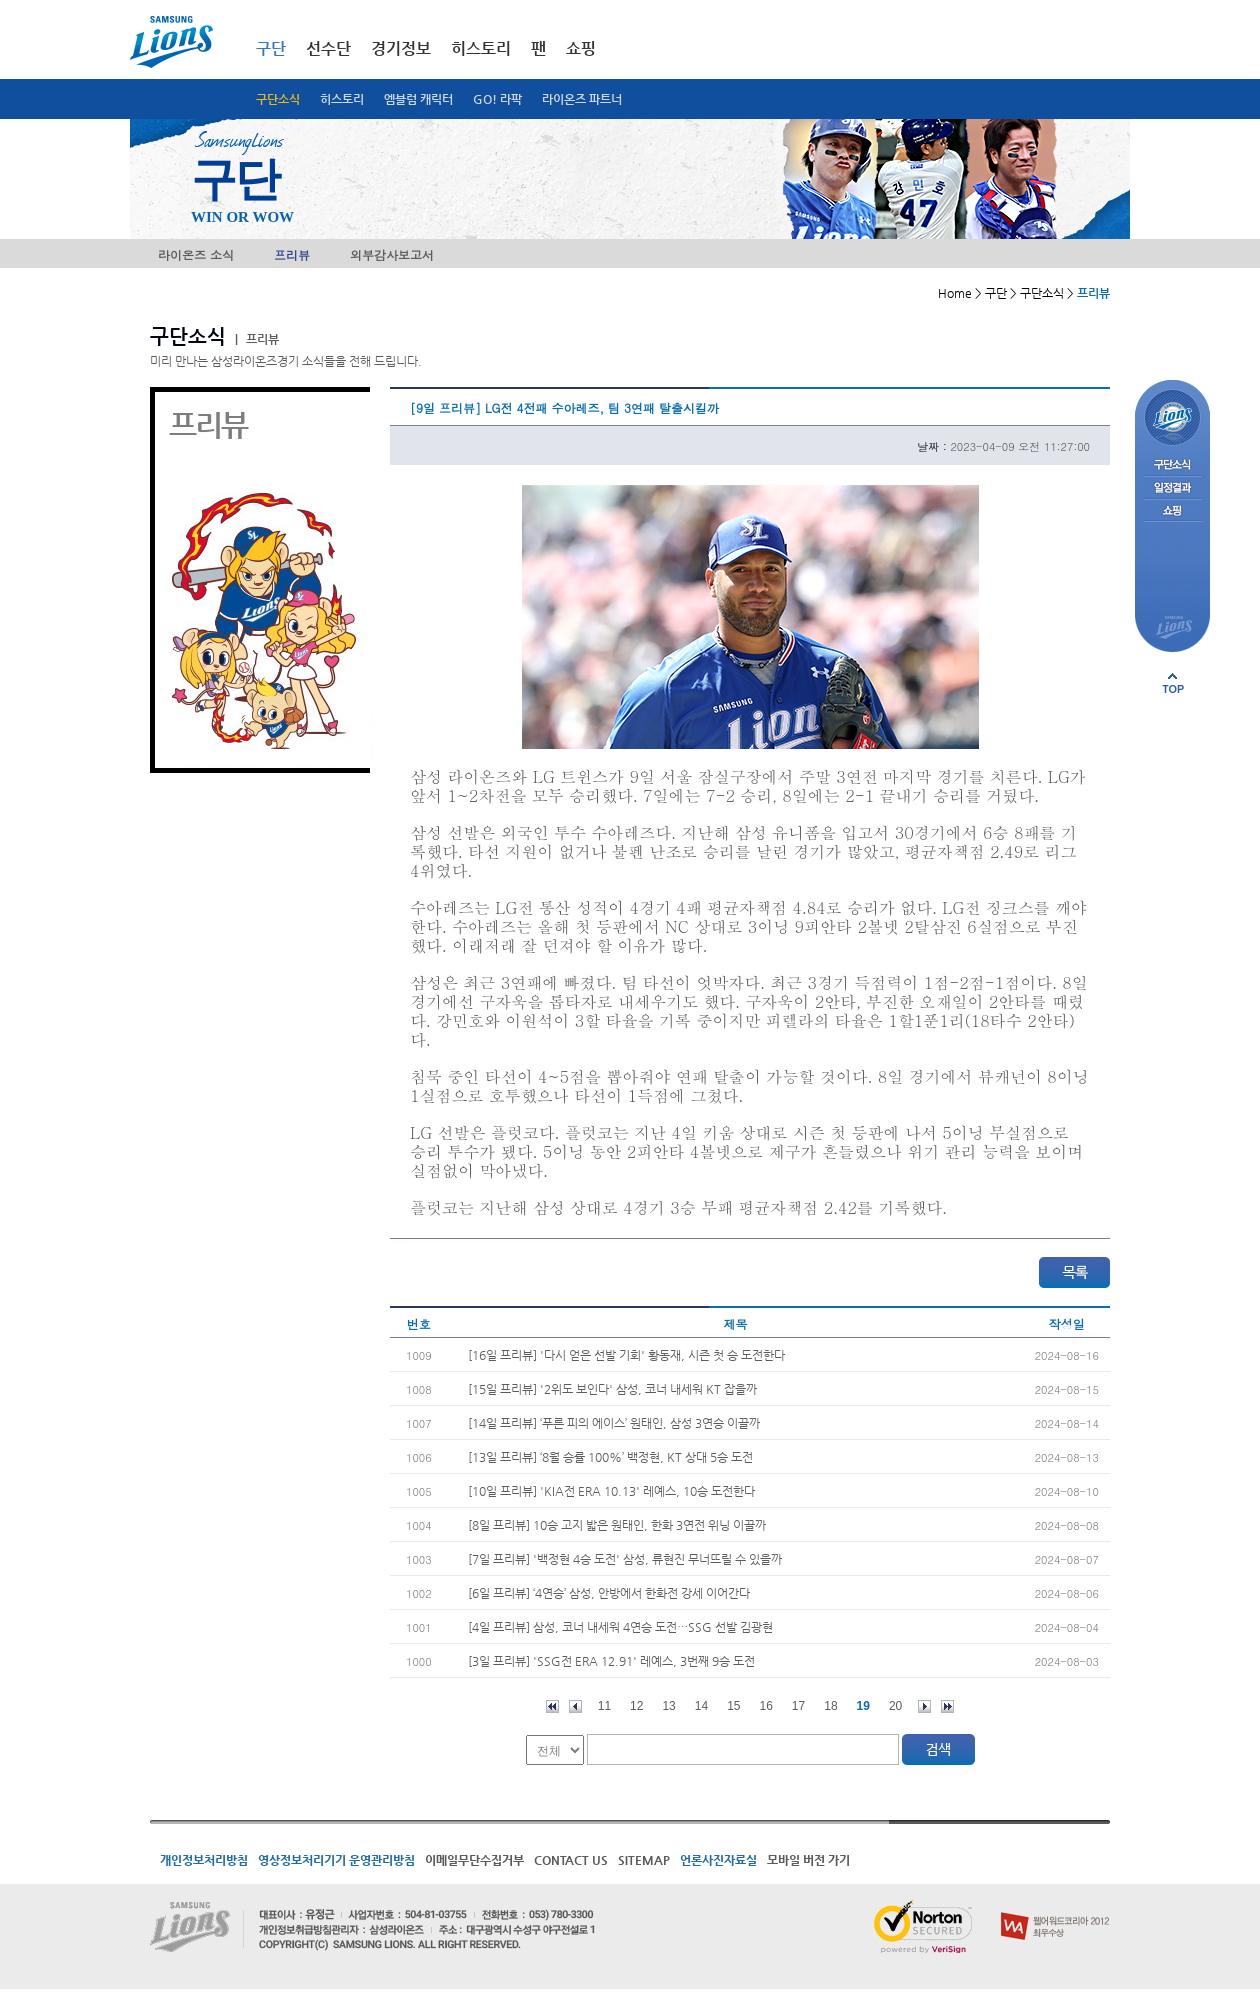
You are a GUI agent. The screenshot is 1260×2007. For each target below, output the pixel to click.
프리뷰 (292, 254)
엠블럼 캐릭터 (418, 99)
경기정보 (401, 48)
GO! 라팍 (497, 99)
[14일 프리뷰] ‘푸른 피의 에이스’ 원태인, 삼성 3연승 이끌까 (614, 1423)
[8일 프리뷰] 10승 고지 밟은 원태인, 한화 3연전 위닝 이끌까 (617, 1525)
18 (830, 1706)
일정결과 (1172, 488)
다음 (924, 1706)
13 (668, 1706)
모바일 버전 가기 (808, 1860)
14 (701, 1706)
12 (636, 1706)
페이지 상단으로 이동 (1173, 683)
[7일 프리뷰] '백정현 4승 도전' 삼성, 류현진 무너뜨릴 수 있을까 (625, 1559)
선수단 (328, 48)
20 (895, 1706)
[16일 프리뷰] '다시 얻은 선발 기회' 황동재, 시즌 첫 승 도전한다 (626, 1355)
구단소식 (278, 99)
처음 (552, 1706)
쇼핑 (581, 48)
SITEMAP (644, 1860)
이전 (575, 1706)
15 (733, 1706)
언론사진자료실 (718, 1860)
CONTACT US (571, 1860)
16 (766, 1706)
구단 (271, 48)
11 (604, 1706)
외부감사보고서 (392, 254)
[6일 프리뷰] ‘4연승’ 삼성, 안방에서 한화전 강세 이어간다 (609, 1593)
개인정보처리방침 (204, 1860)
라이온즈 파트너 (582, 99)
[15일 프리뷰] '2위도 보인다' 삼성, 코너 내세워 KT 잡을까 (612, 1389)
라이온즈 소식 (196, 254)
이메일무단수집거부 (474, 1860)
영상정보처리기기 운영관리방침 (336, 1860)
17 (798, 1706)
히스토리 (342, 99)
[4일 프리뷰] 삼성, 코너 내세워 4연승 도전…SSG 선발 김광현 (620, 1627)
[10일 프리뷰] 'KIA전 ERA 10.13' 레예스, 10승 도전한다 (611, 1491)
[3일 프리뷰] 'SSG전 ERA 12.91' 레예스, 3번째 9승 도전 (611, 1661)
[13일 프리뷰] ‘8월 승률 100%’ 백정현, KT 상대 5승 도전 (610, 1457)
